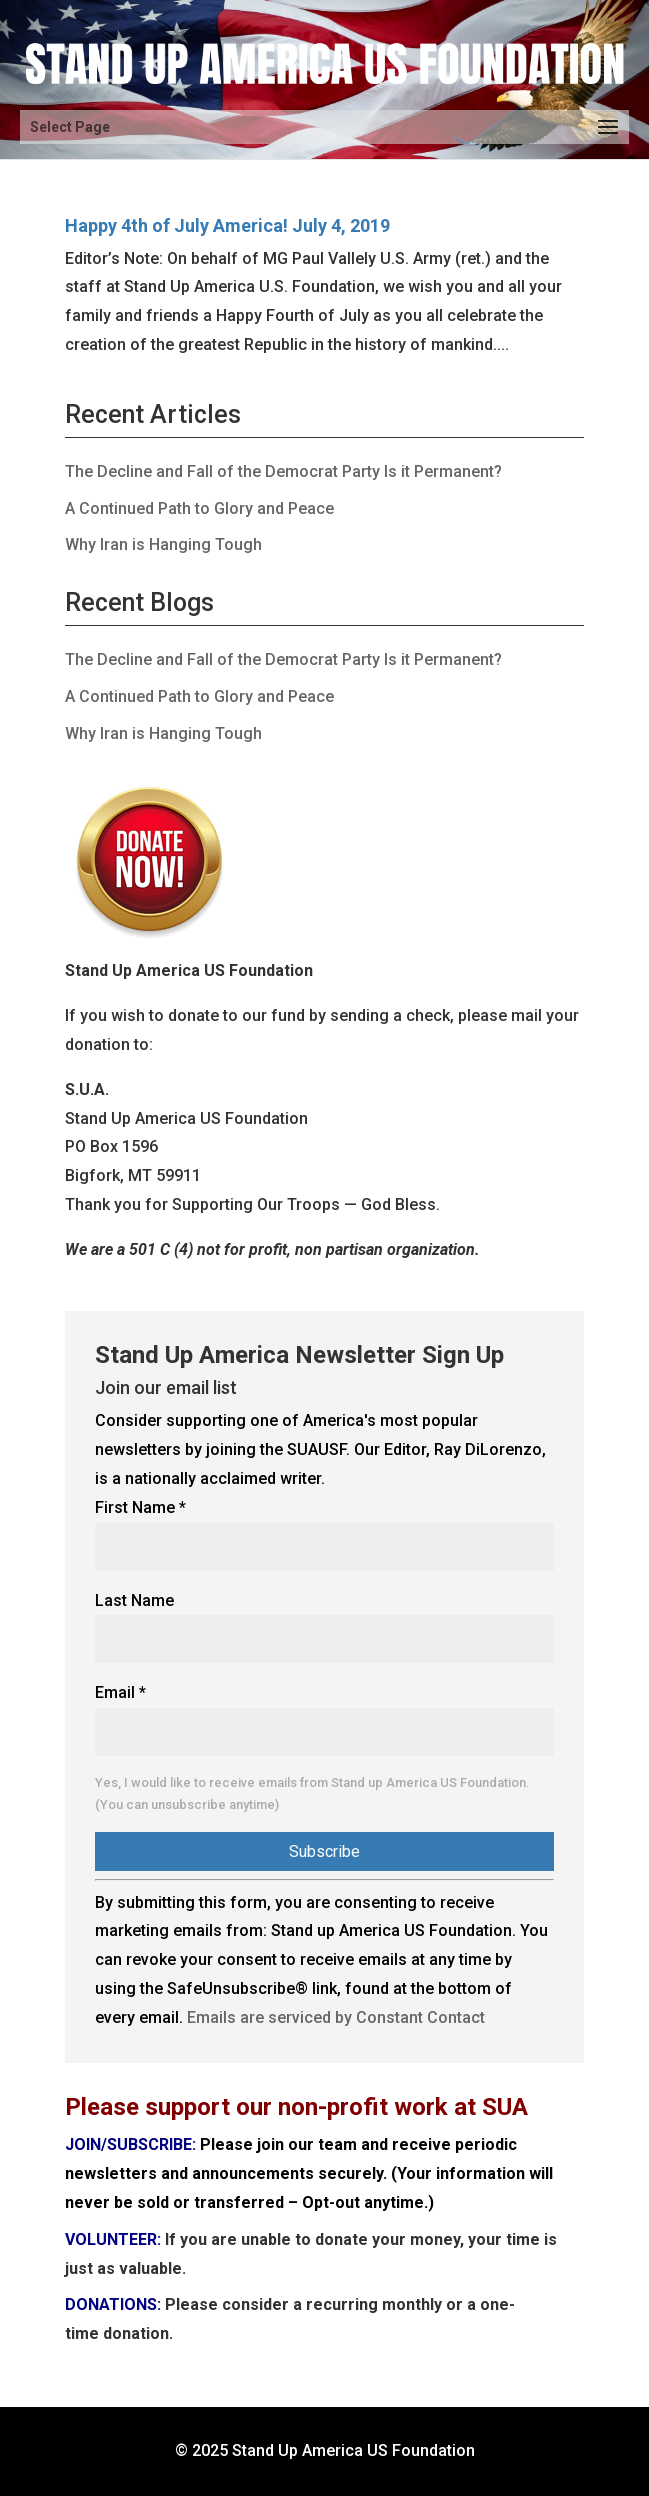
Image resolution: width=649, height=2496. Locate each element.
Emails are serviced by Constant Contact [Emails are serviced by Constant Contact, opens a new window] (336, 2017)
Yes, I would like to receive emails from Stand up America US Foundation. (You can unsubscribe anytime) (312, 1793)
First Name (140, 1507)
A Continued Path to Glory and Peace (199, 508)
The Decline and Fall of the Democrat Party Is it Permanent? (283, 471)
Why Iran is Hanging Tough (163, 544)
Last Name (134, 1600)
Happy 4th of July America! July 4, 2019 (227, 225)
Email (120, 1692)
